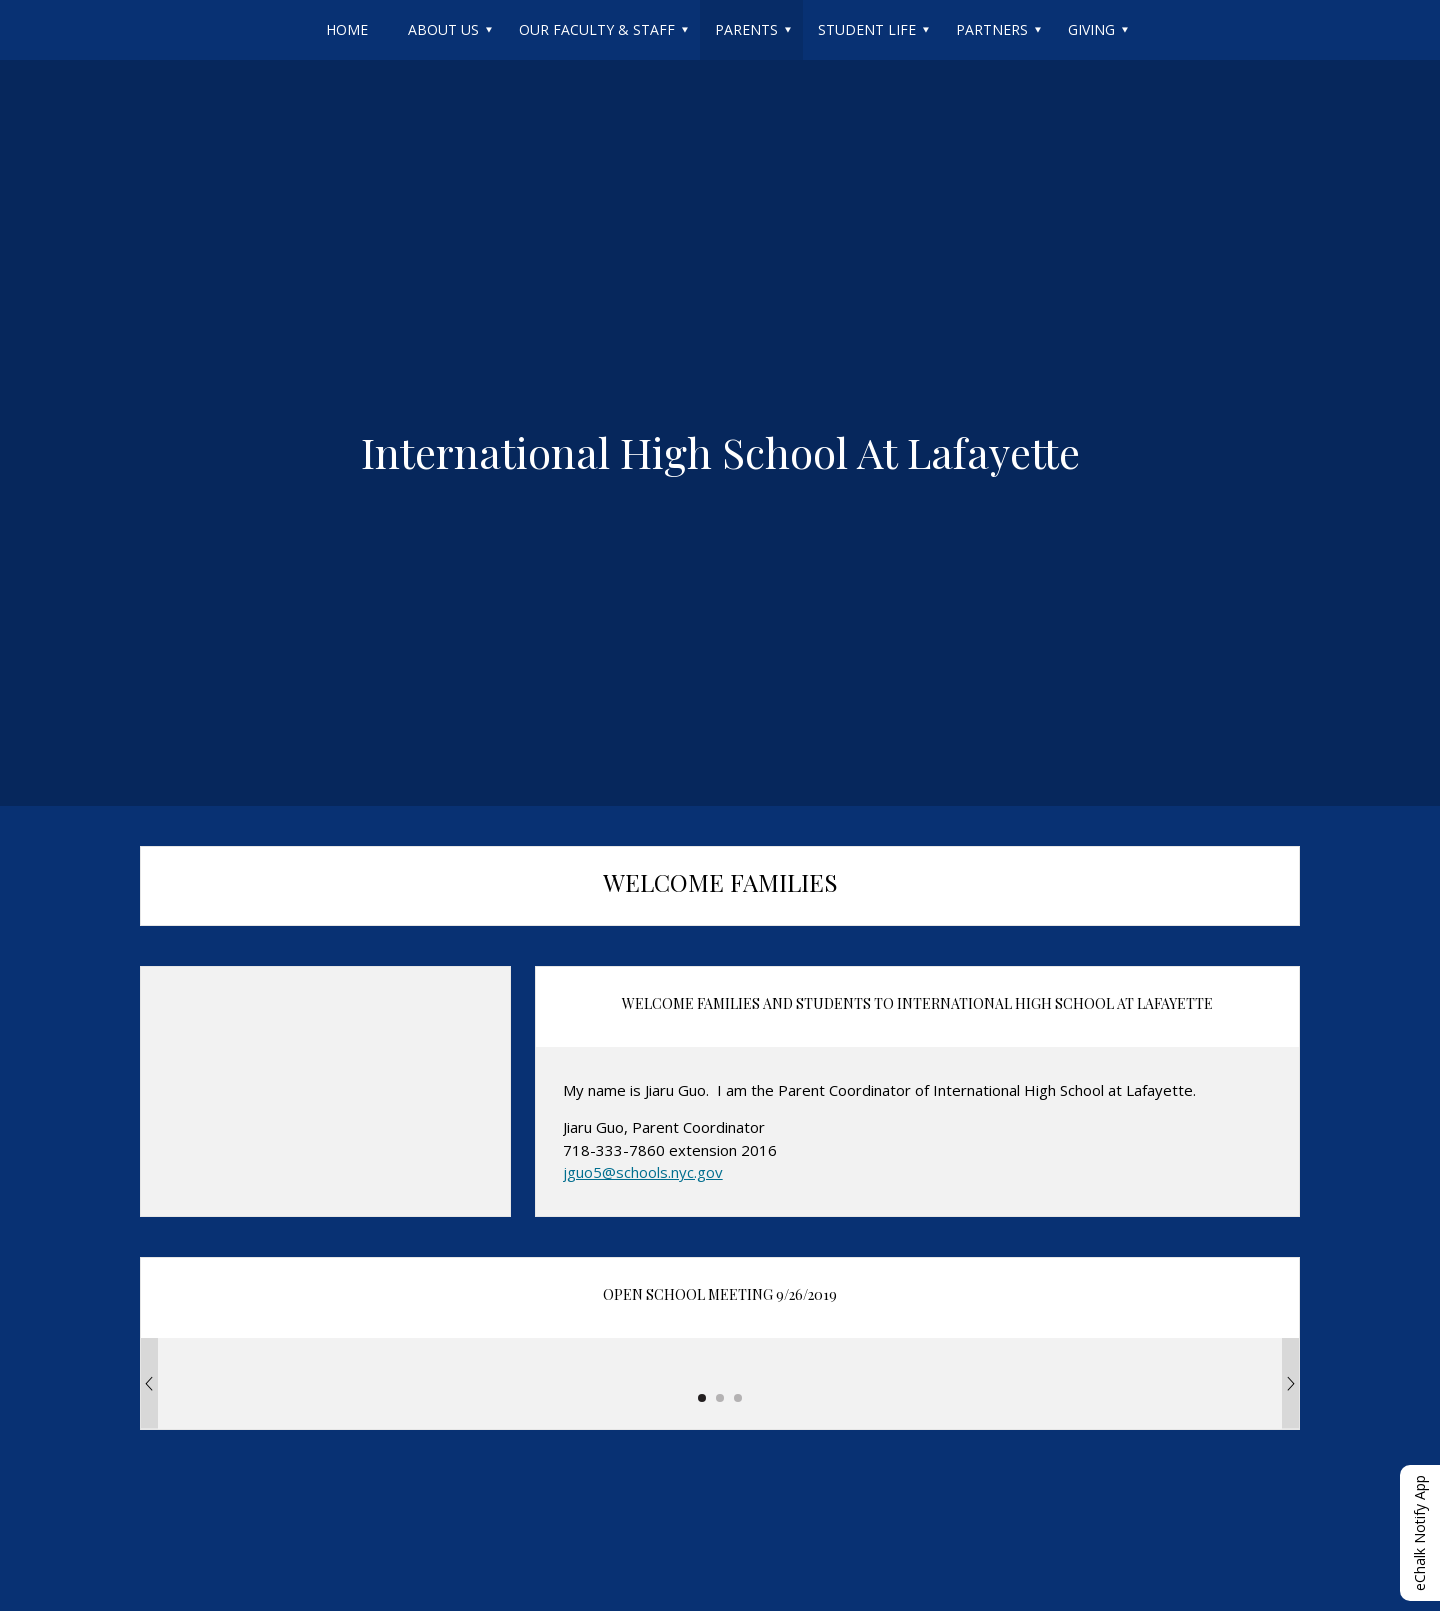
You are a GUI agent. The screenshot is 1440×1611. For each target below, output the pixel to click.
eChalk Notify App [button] (1419, 1533)
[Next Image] (1291, 1383)
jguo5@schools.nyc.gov (643, 1172)
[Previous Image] (149, 1383)
